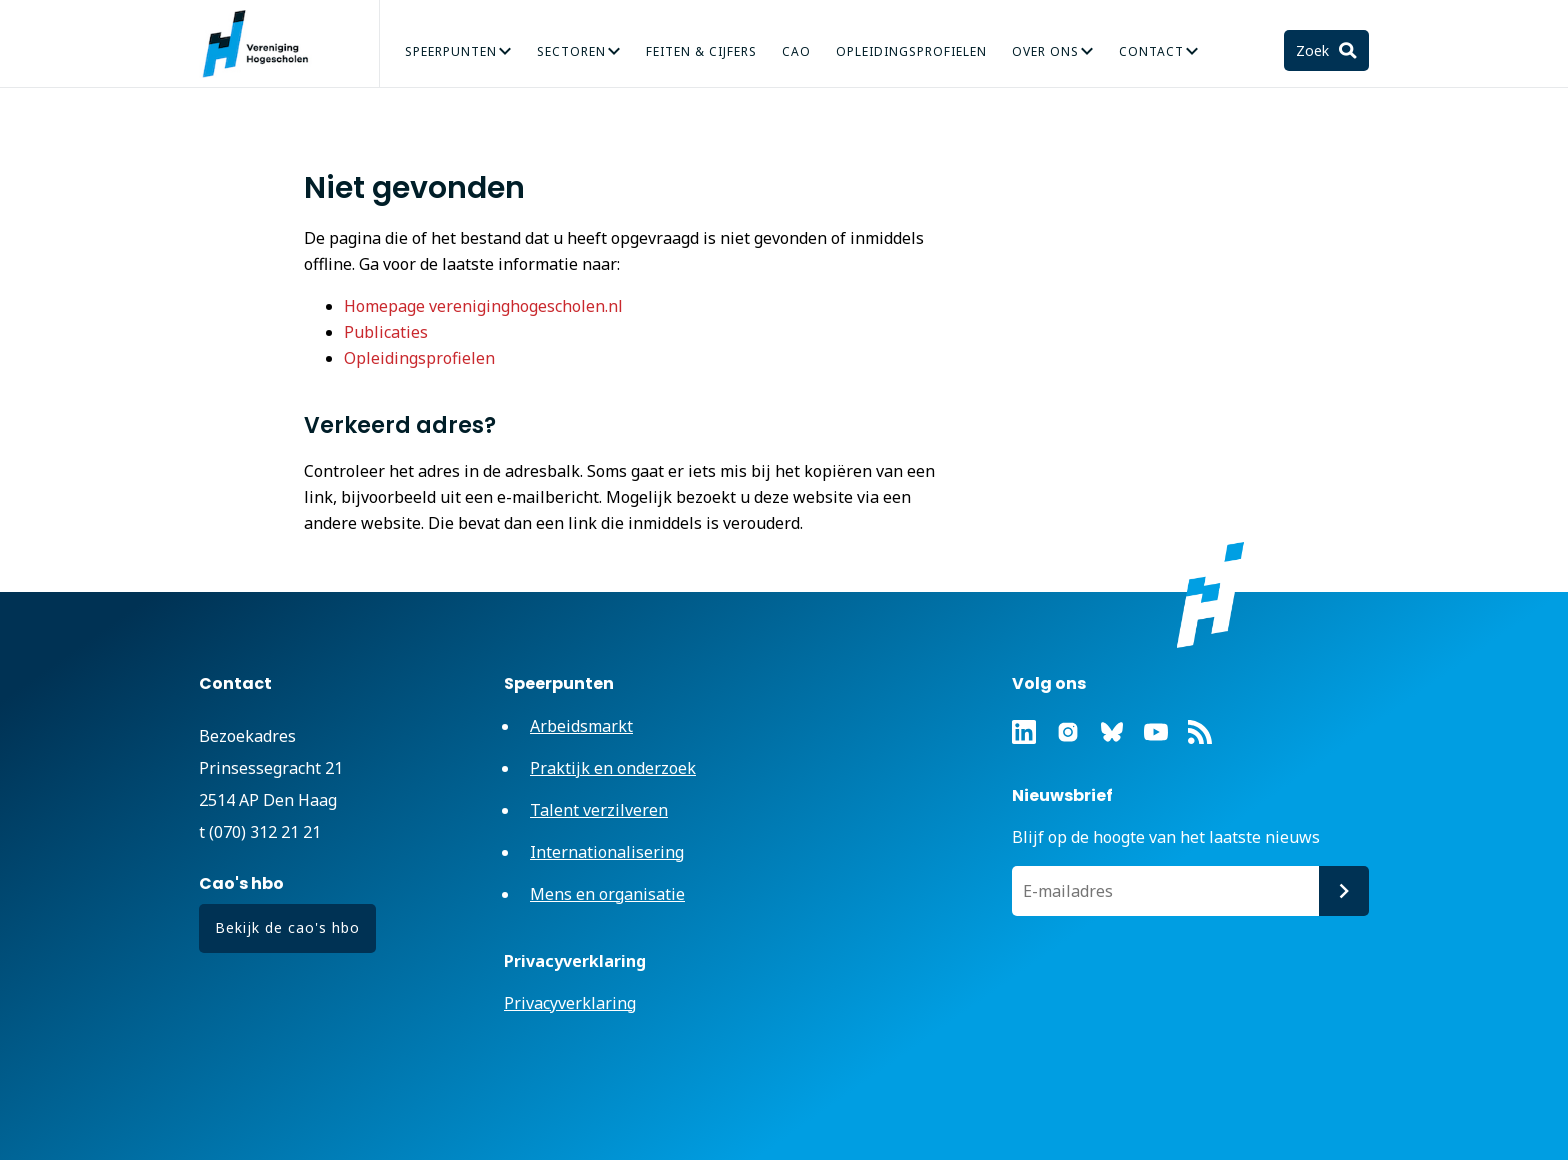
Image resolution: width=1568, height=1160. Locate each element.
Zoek (1314, 50)
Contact (1151, 51)
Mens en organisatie (607, 894)
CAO (796, 51)
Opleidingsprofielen (911, 51)
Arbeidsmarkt (581, 726)
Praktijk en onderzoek (613, 768)
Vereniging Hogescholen (264, 44)
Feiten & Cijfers (701, 51)
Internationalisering (607, 852)
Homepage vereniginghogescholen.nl (483, 306)
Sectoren (571, 51)
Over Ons (1045, 51)
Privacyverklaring (570, 1003)
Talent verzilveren (599, 810)
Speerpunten (451, 51)
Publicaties (386, 332)
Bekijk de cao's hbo (287, 927)
